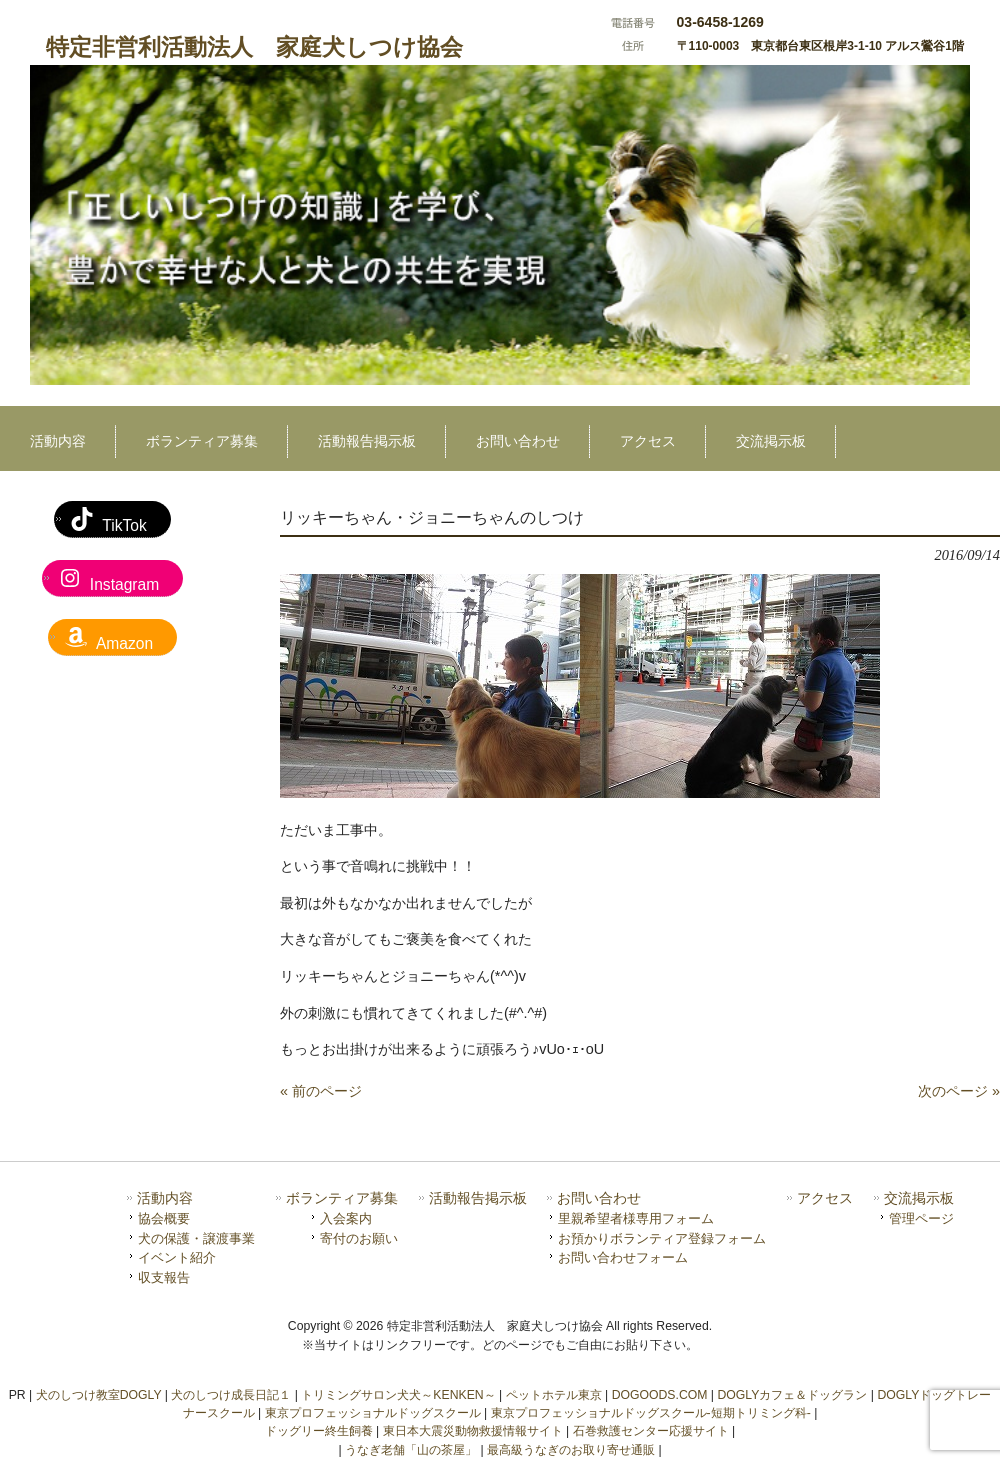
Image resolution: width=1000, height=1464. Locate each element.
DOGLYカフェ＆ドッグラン (792, 1395)
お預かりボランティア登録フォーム (662, 1238)
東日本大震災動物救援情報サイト (473, 1431)
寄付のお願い (359, 1238)
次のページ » (959, 1091)
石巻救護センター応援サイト (651, 1431)
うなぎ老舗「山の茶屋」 (411, 1450)
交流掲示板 (919, 1198)
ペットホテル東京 (554, 1395)
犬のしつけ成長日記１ (231, 1395)
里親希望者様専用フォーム (636, 1218)
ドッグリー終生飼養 (319, 1431)
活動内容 (165, 1198)
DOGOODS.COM (660, 1395)
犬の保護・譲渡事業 (196, 1238)
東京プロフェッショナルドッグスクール (373, 1413)
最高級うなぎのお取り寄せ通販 (571, 1450)
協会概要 (164, 1218)
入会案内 (346, 1218)
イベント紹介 (177, 1257)
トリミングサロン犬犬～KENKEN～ (398, 1395)
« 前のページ (321, 1091)
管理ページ (921, 1218)
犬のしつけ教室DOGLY (99, 1395)
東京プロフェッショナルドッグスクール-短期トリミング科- (651, 1413)
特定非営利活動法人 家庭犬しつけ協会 (254, 47)
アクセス (825, 1198)
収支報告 (164, 1277)
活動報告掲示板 (478, 1198)
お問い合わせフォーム (623, 1257)
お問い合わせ (599, 1198)
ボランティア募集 (342, 1198)
